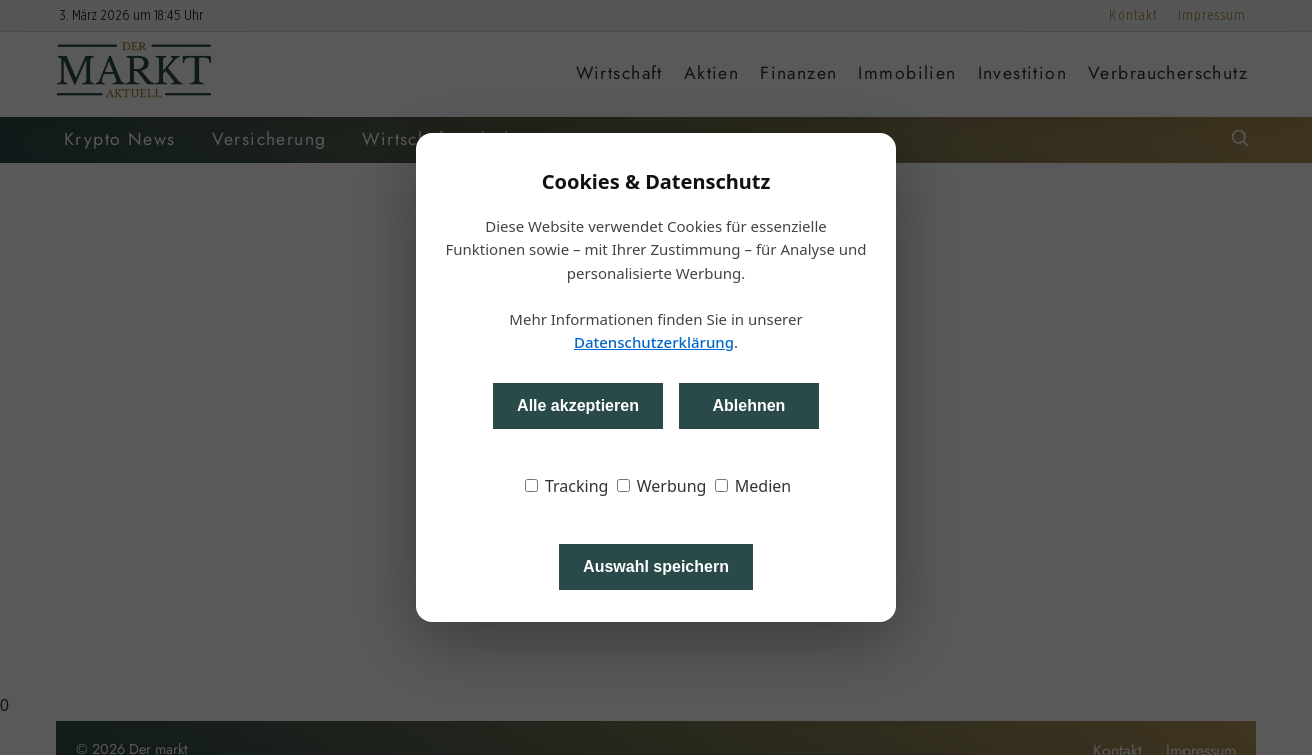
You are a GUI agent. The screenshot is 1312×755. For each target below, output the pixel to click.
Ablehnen (748, 405)
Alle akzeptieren (578, 405)
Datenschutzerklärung (654, 342)
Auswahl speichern (656, 566)
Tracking (567, 486)
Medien (753, 486)
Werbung (662, 486)
